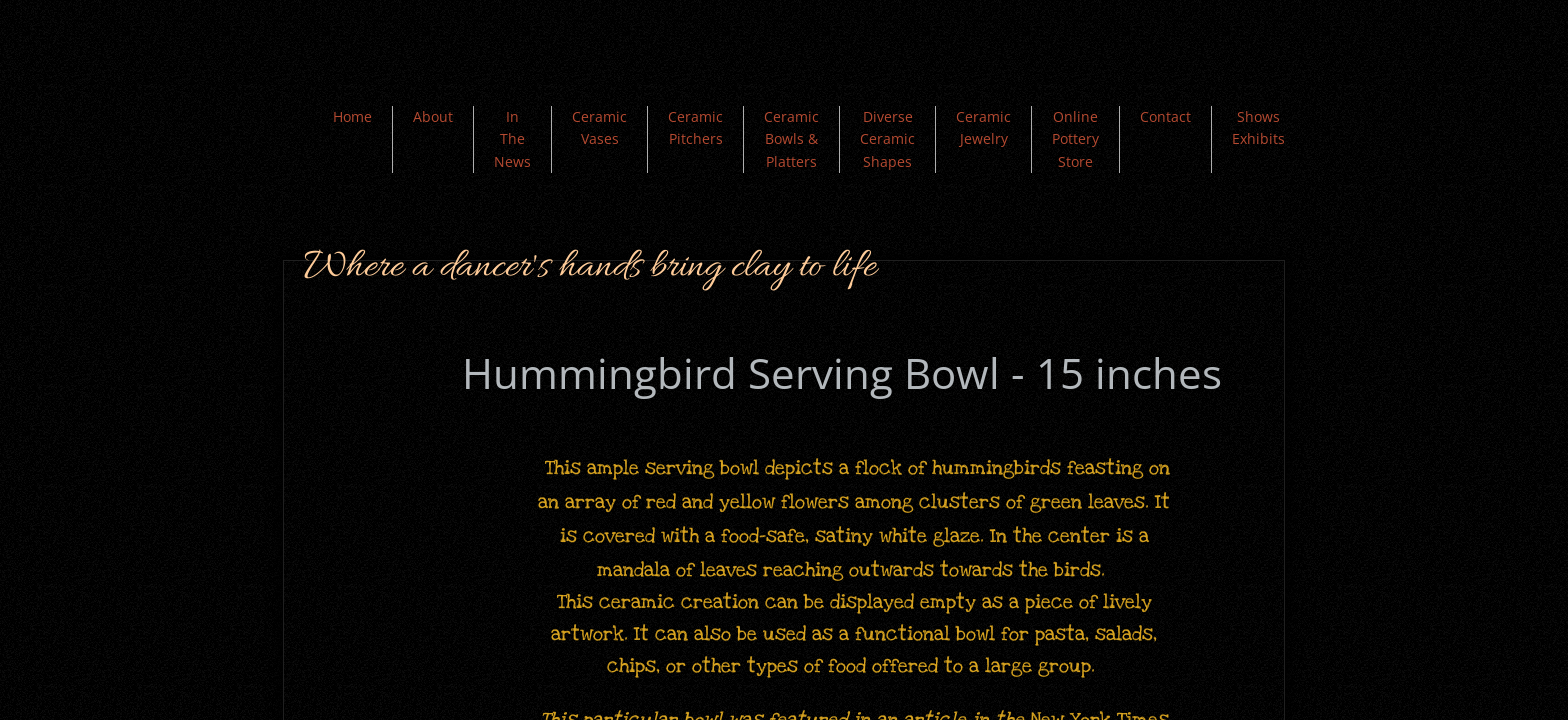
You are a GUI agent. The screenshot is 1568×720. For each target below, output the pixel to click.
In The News (512, 139)
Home (352, 116)
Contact (1165, 116)
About (433, 116)
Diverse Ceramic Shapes (887, 139)
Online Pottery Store (1075, 139)
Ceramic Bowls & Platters (791, 139)
